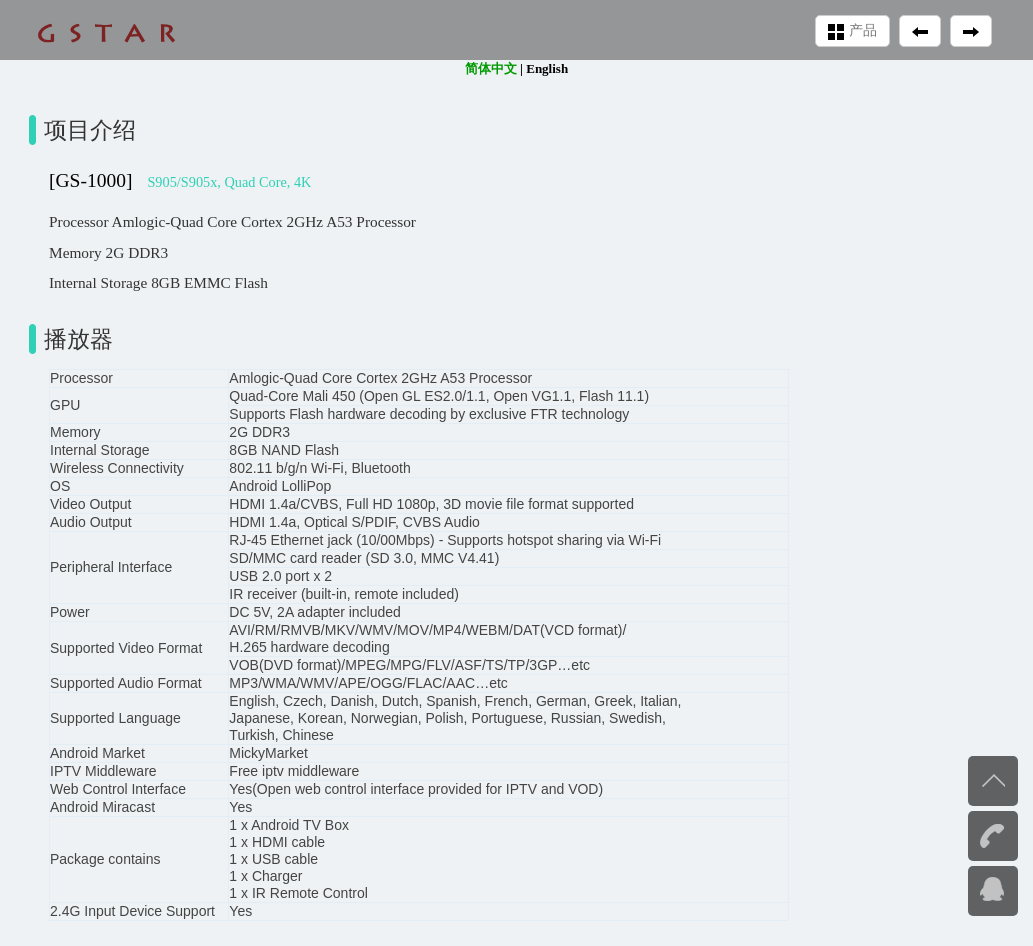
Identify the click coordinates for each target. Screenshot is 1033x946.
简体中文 (491, 68)
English (547, 68)
